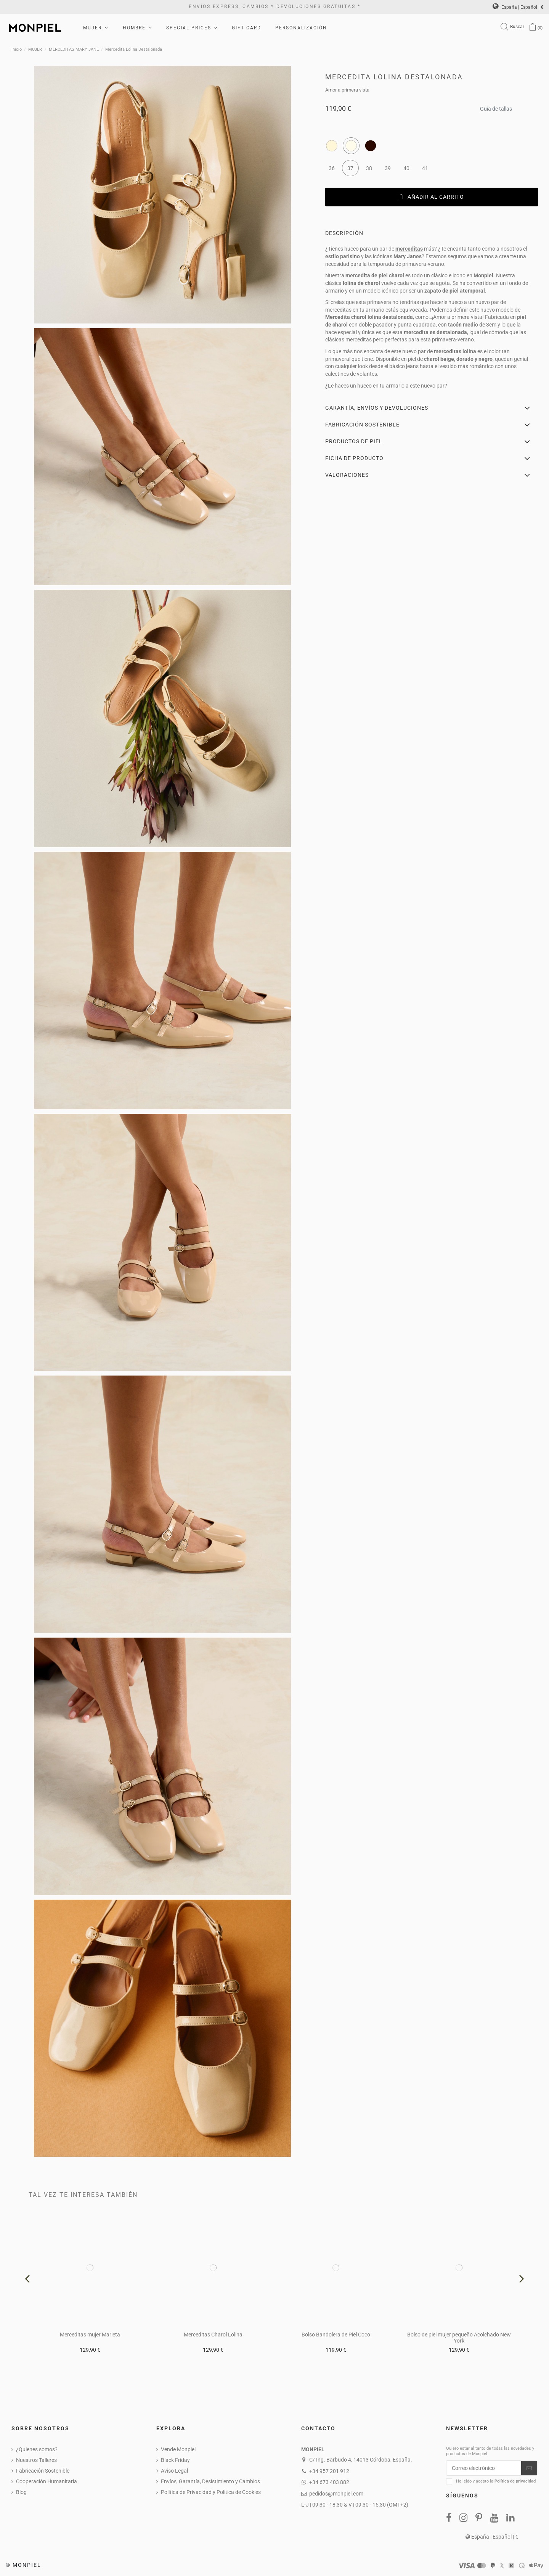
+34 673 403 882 (329, 2482)
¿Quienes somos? (37, 2449)
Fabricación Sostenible (42, 2471)
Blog (21, 2492)
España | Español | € (518, 7)
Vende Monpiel (178, 2449)
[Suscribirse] (529, 2468)
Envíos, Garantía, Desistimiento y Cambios (210, 2481)
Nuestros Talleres (36, 2460)
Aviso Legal (174, 2471)
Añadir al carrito (431, 197)
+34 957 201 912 (329, 2471)
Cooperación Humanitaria (46, 2481)
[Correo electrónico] (483, 2468)
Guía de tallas (496, 107)
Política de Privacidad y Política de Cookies (211, 2492)
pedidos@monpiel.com (336, 2494)
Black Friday (175, 2460)
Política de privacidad (515, 2481)
